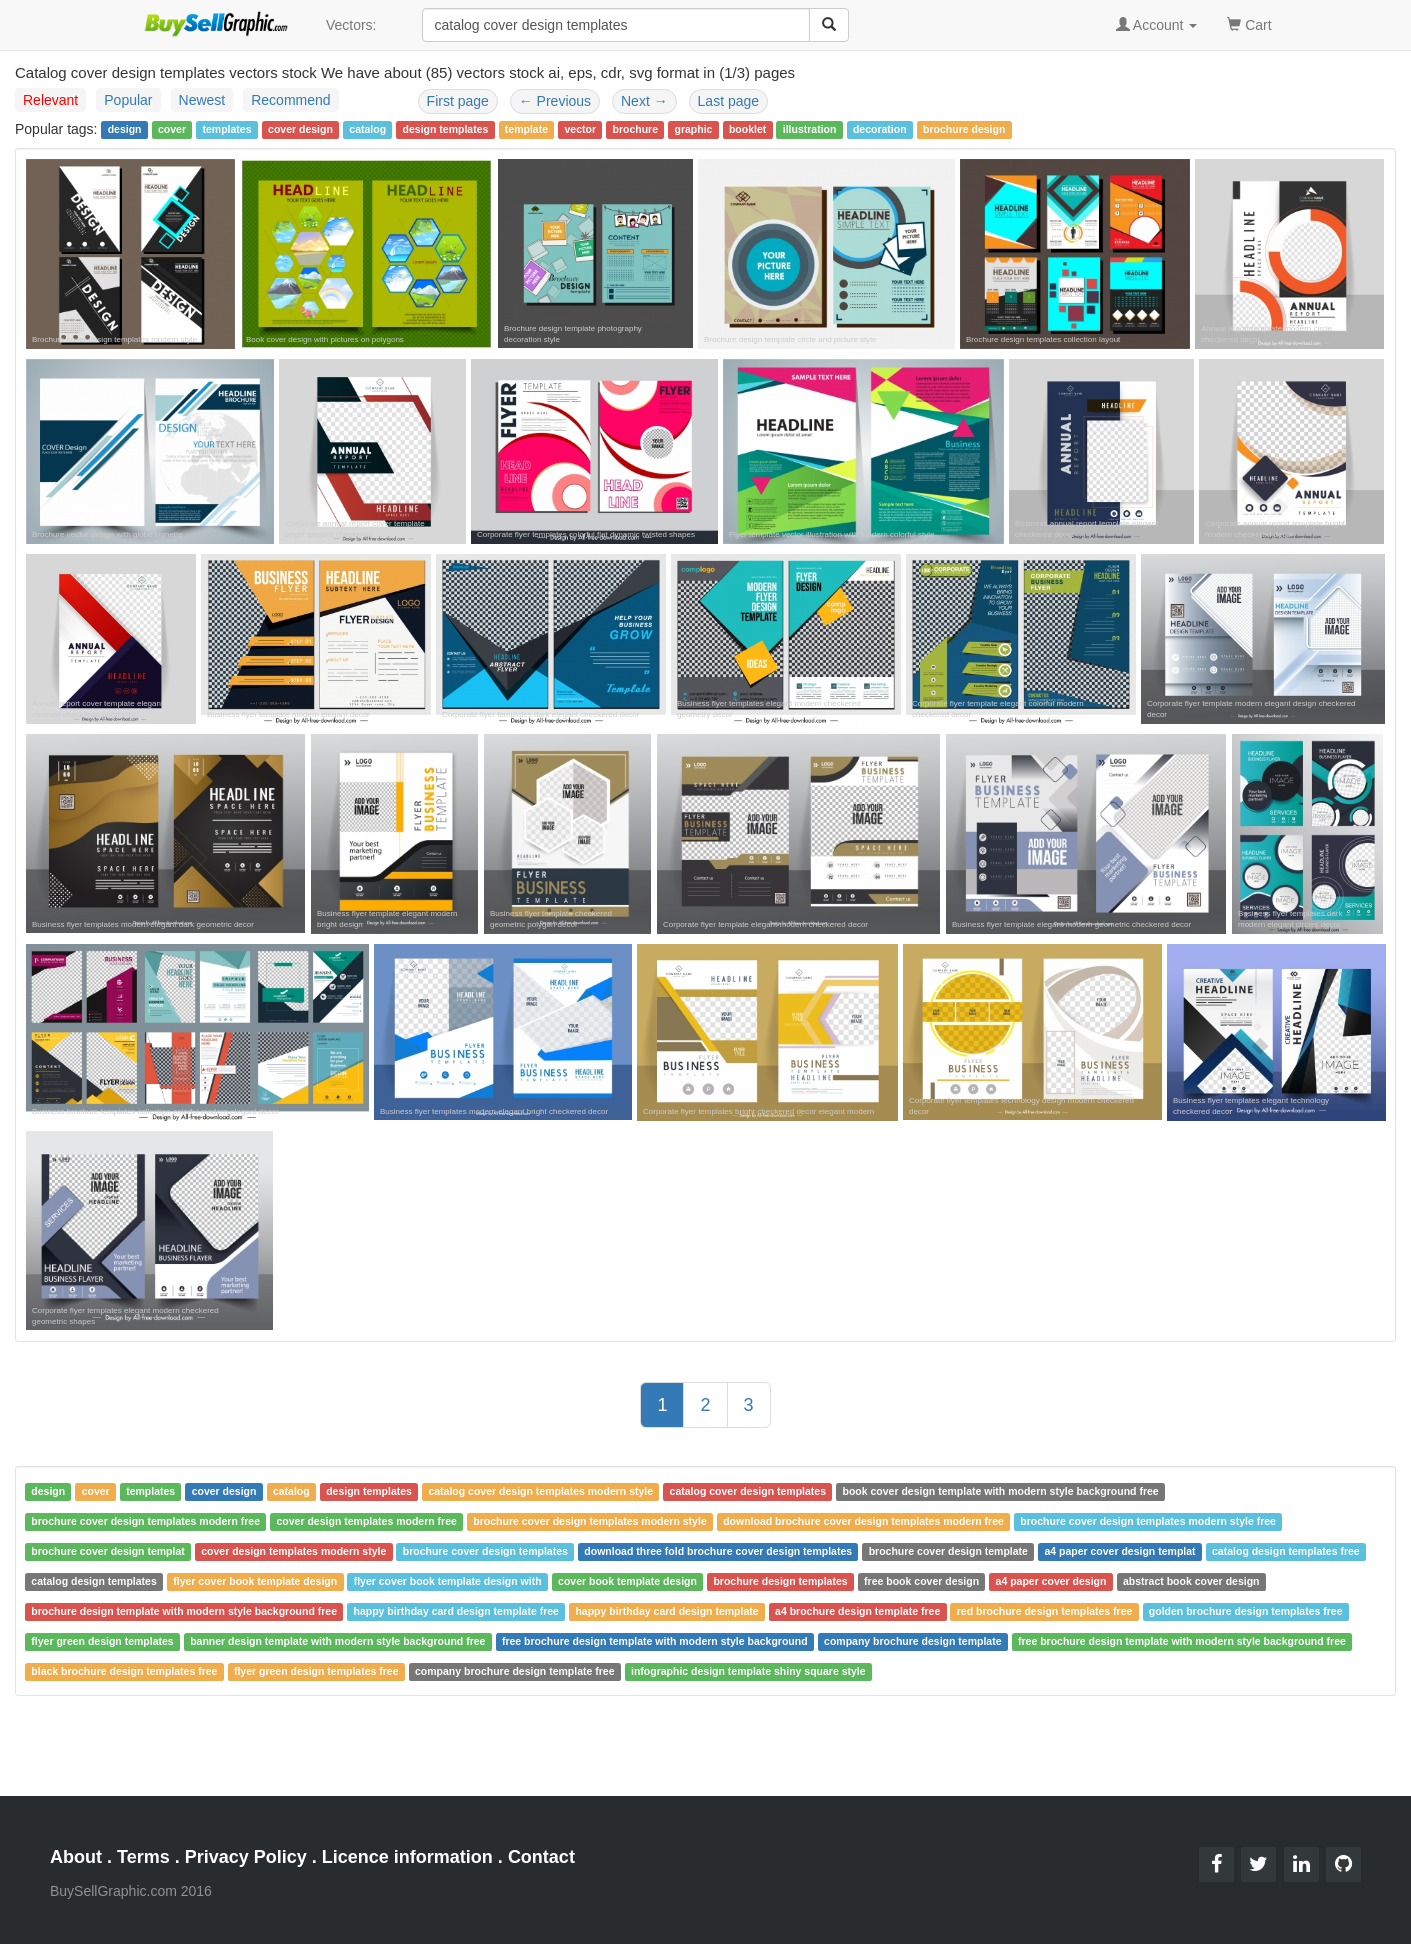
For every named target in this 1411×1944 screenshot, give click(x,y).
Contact (541, 1857)
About (76, 1857)
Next (644, 101)
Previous (555, 101)
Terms (143, 1857)
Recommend (290, 100)
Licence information (407, 1857)
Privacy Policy (246, 1857)
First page (458, 101)
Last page (729, 101)
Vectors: (351, 25)
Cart (1249, 23)
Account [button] (1157, 25)
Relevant (50, 100)
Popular (128, 100)
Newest (202, 100)
